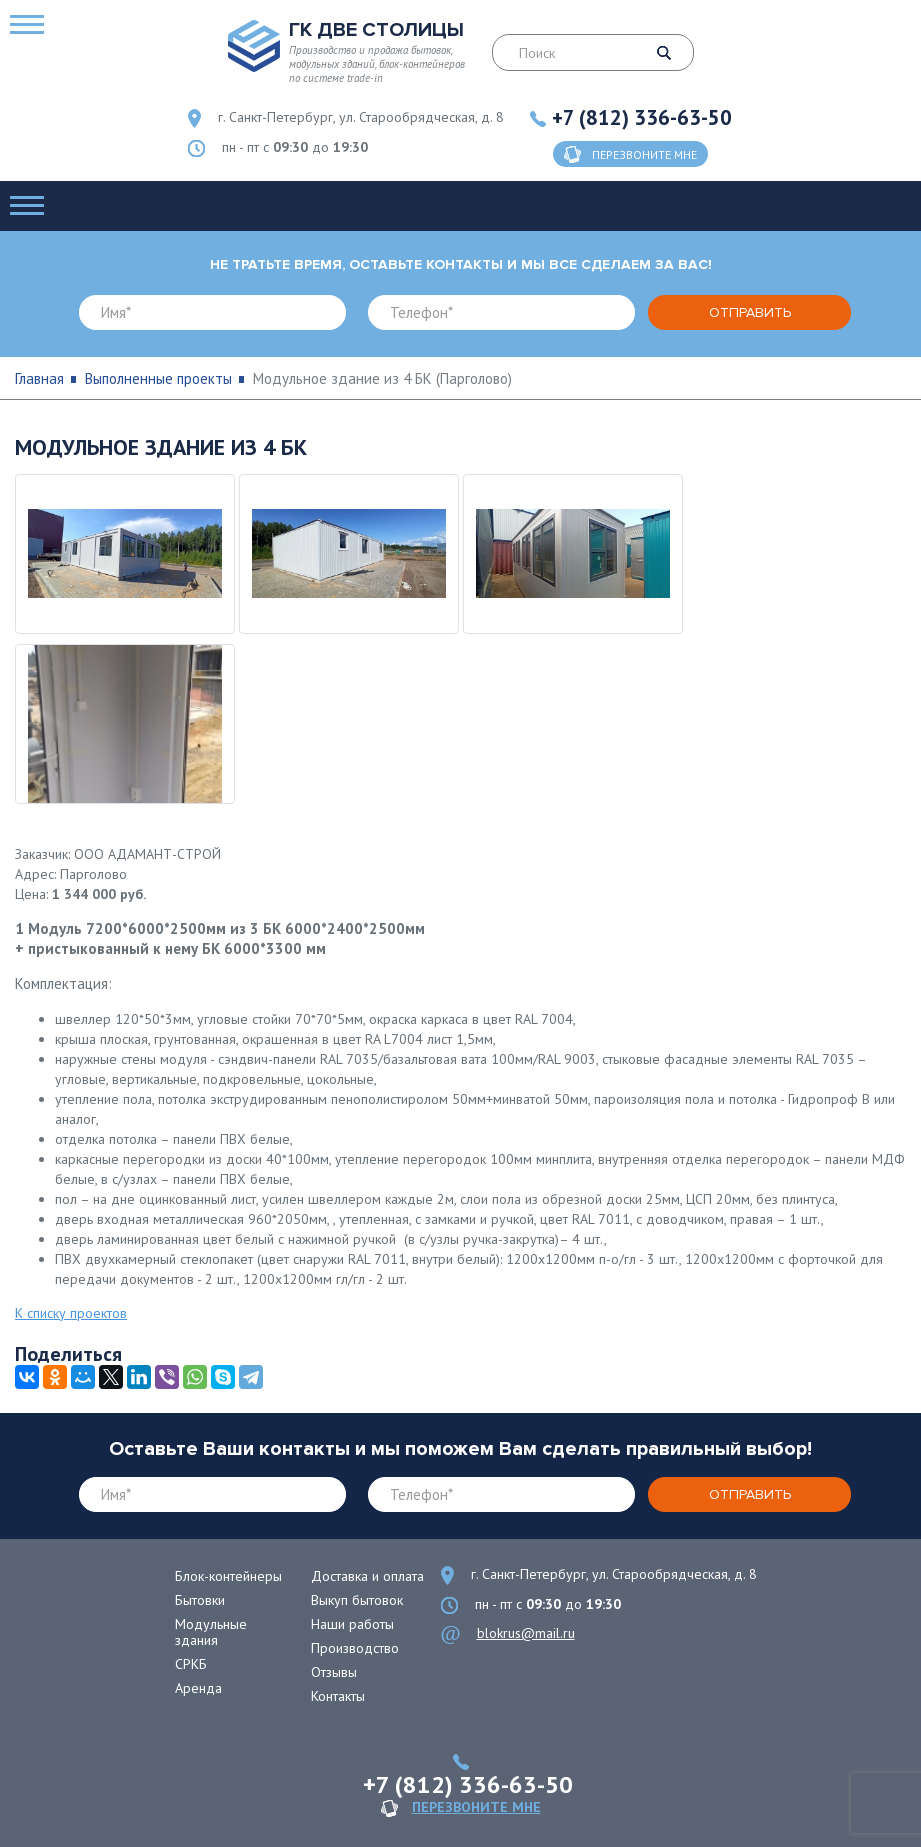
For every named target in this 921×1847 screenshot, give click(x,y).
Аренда (198, 1688)
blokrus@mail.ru (526, 1633)
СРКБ (191, 1664)
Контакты (338, 1696)
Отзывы (334, 1672)
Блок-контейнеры (228, 1576)
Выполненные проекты (158, 378)
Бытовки (200, 1600)
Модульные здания (211, 1632)
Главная (39, 378)
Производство (355, 1648)
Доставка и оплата (367, 1576)
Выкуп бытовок (357, 1600)
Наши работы (352, 1624)
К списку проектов (71, 1313)
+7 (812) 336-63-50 (642, 117)
